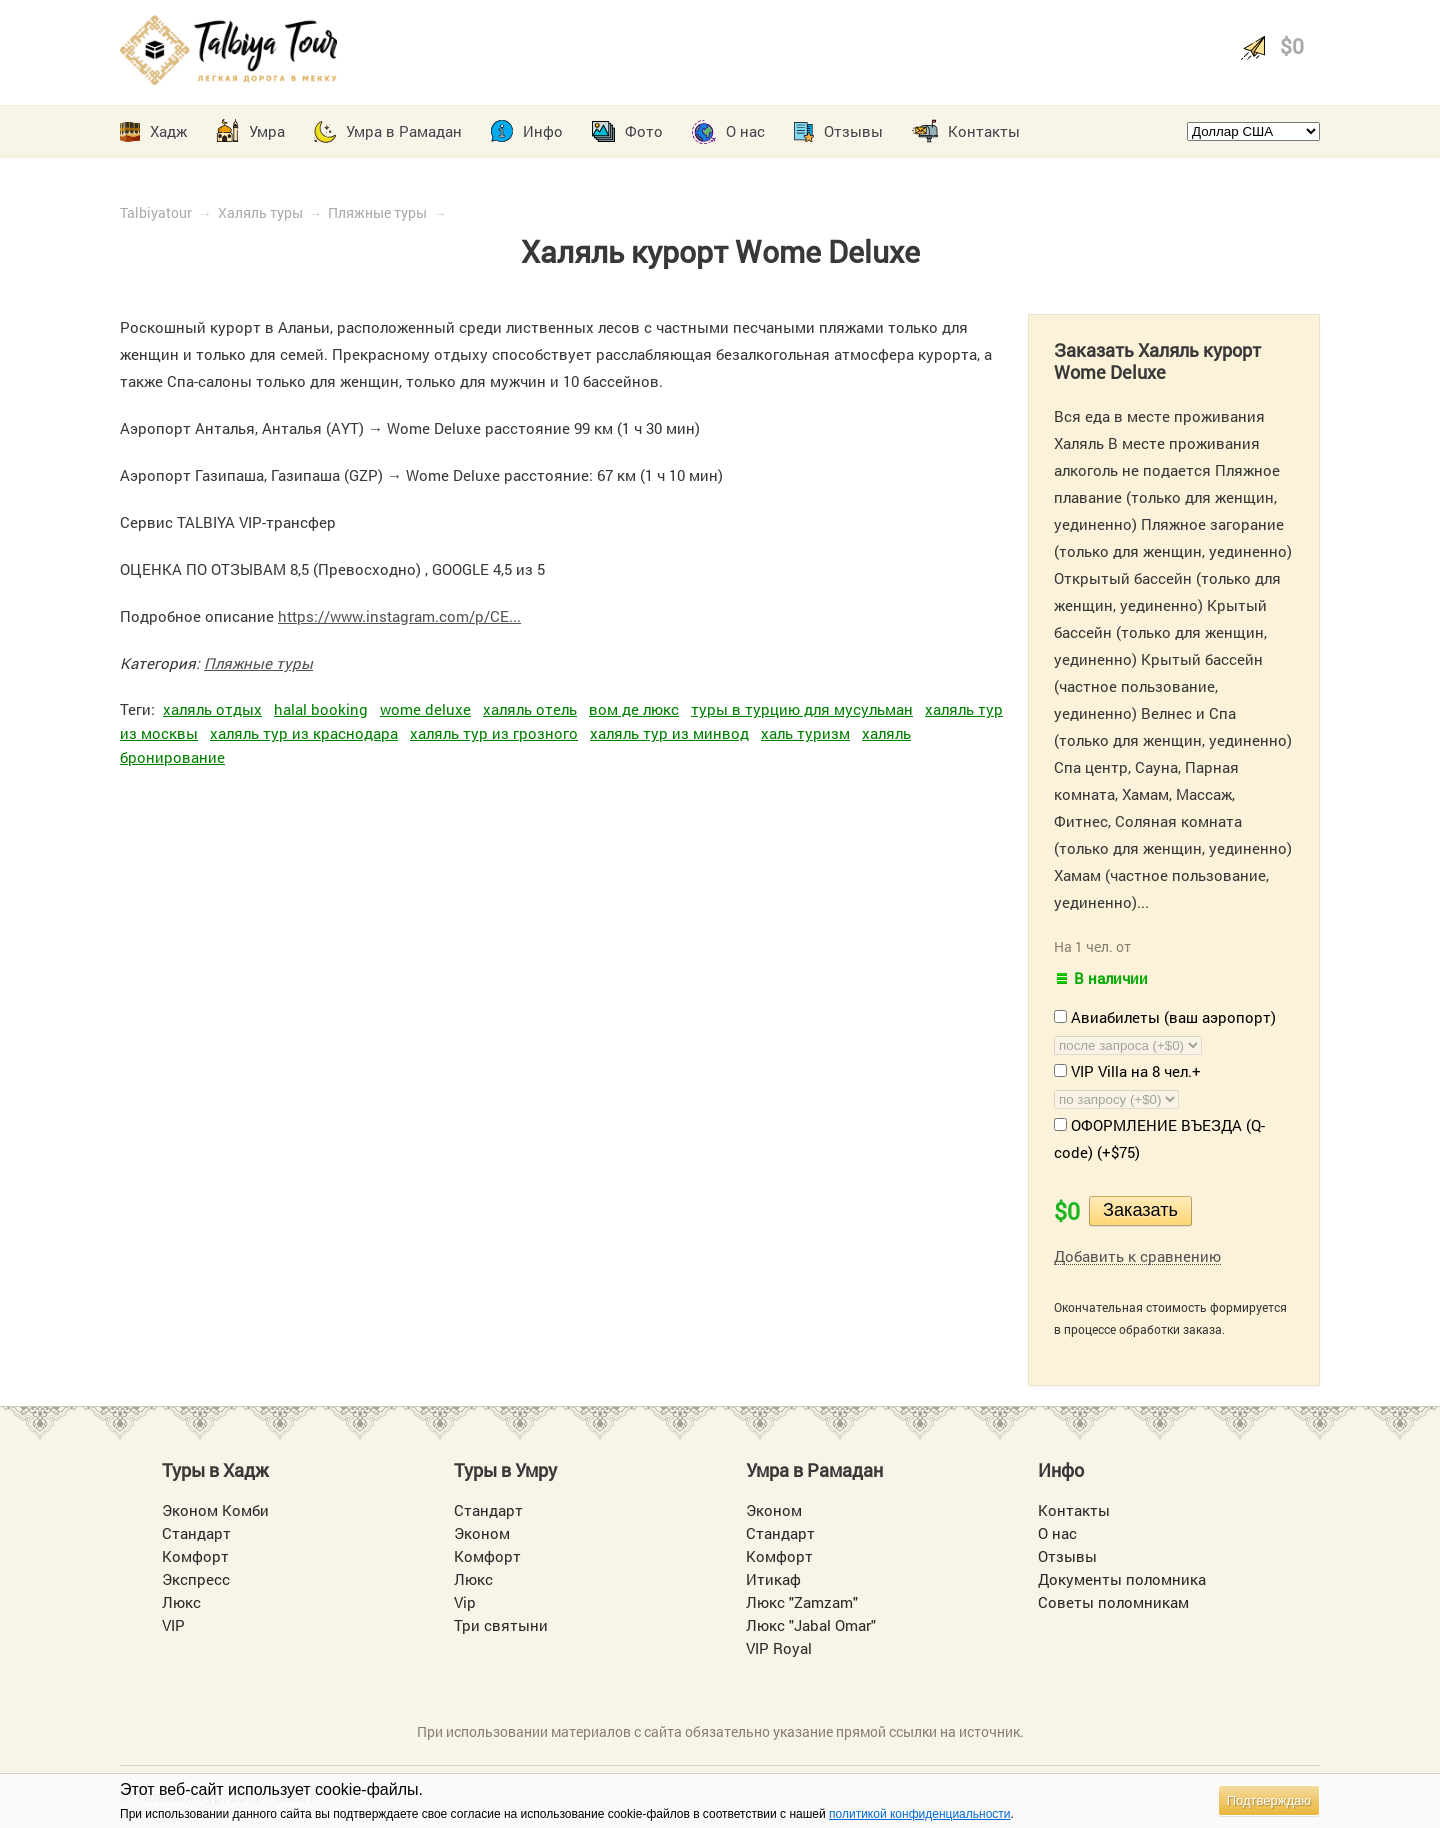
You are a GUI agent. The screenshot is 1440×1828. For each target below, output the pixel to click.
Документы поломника (1122, 1579)
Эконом (482, 1533)
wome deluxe (425, 709)
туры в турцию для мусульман (802, 709)
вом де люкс (634, 709)
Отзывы (853, 131)
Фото (644, 131)
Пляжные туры (377, 213)
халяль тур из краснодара (304, 733)
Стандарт (196, 1533)
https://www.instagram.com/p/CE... (399, 616)
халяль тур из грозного (494, 733)
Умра (267, 131)
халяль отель (530, 709)
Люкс (181, 1602)
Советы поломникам (1113, 1602)
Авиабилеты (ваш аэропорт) (1165, 1017)
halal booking (321, 709)
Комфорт (195, 1556)
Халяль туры (260, 213)
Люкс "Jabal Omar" (811, 1625)
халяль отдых (212, 709)
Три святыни (501, 1625)
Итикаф (773, 1579)
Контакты (984, 131)
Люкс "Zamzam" (802, 1602)
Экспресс (196, 1579)
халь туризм (805, 733)
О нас (745, 131)
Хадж (168, 131)
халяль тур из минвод (669, 733)
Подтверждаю (1269, 1800)
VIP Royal (779, 1648)
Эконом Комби (215, 1510)
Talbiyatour (156, 213)
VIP (173, 1625)
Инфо (543, 131)
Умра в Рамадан (404, 131)
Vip (465, 1602)
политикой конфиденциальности (919, 1814)
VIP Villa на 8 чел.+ (1127, 1071)
